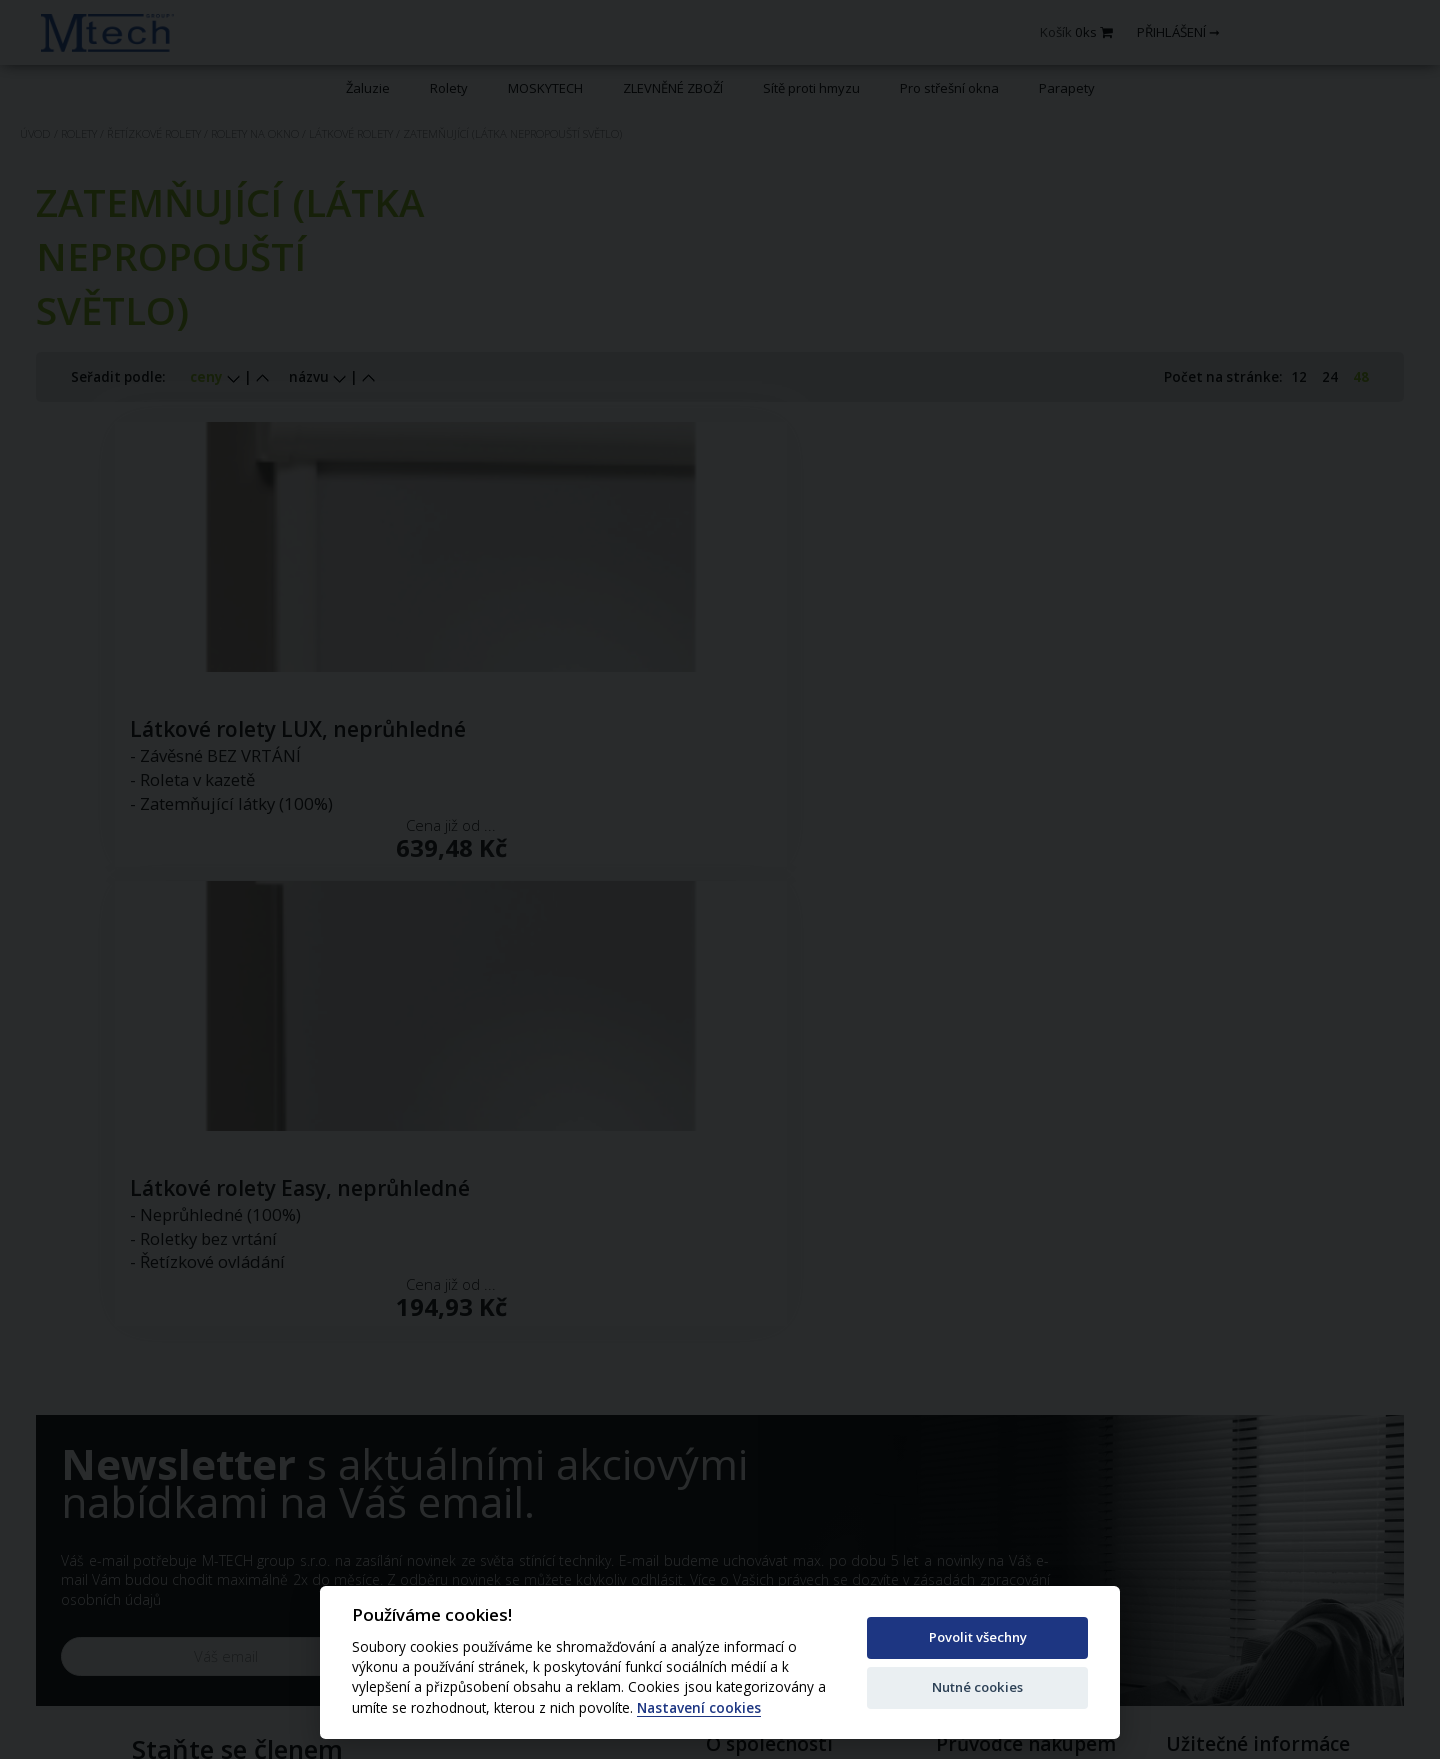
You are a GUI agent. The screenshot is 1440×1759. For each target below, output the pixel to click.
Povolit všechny (978, 1637)
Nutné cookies (977, 1687)
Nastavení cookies (699, 1708)
